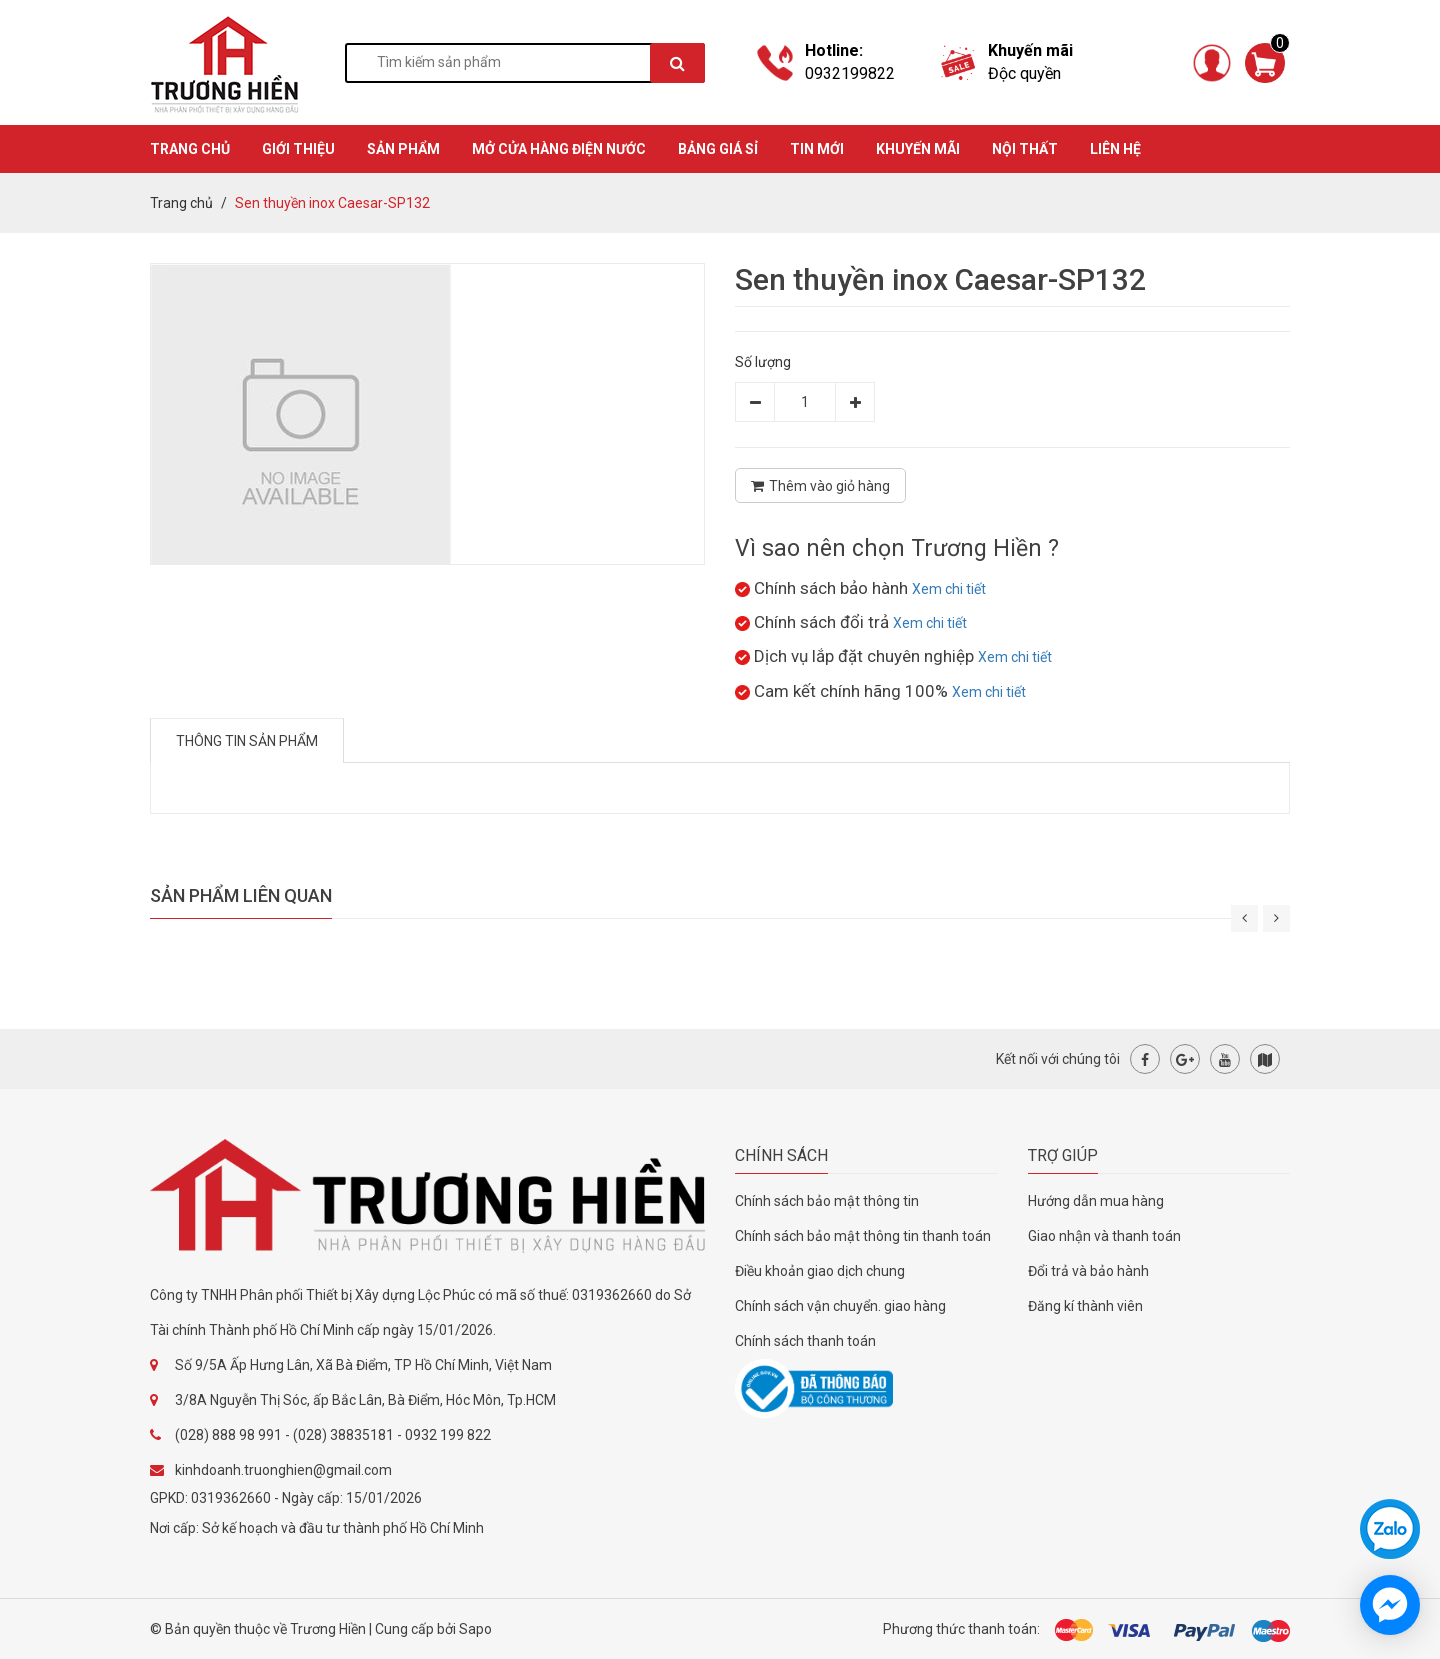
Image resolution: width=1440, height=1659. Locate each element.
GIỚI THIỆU (298, 149)
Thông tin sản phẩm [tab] (247, 741)
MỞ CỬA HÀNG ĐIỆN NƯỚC (559, 149)
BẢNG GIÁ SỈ (718, 149)
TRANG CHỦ (190, 149)
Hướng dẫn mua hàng (1096, 1201)
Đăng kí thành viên (1085, 1306)
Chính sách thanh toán (805, 1341)
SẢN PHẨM (403, 149)
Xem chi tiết (949, 589)
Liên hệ (1115, 149)
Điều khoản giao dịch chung (820, 1271)
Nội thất (1025, 149)
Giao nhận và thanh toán (1104, 1236)
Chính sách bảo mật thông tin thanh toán (863, 1236)
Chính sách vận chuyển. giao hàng (840, 1306)
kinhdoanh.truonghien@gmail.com (283, 1470)
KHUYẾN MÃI (918, 149)
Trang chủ (181, 203)
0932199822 (850, 73)
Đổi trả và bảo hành (1088, 1271)
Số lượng (763, 362)
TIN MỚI (817, 149)
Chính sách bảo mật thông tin (827, 1201)
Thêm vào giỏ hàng (820, 486)
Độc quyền (1024, 73)
